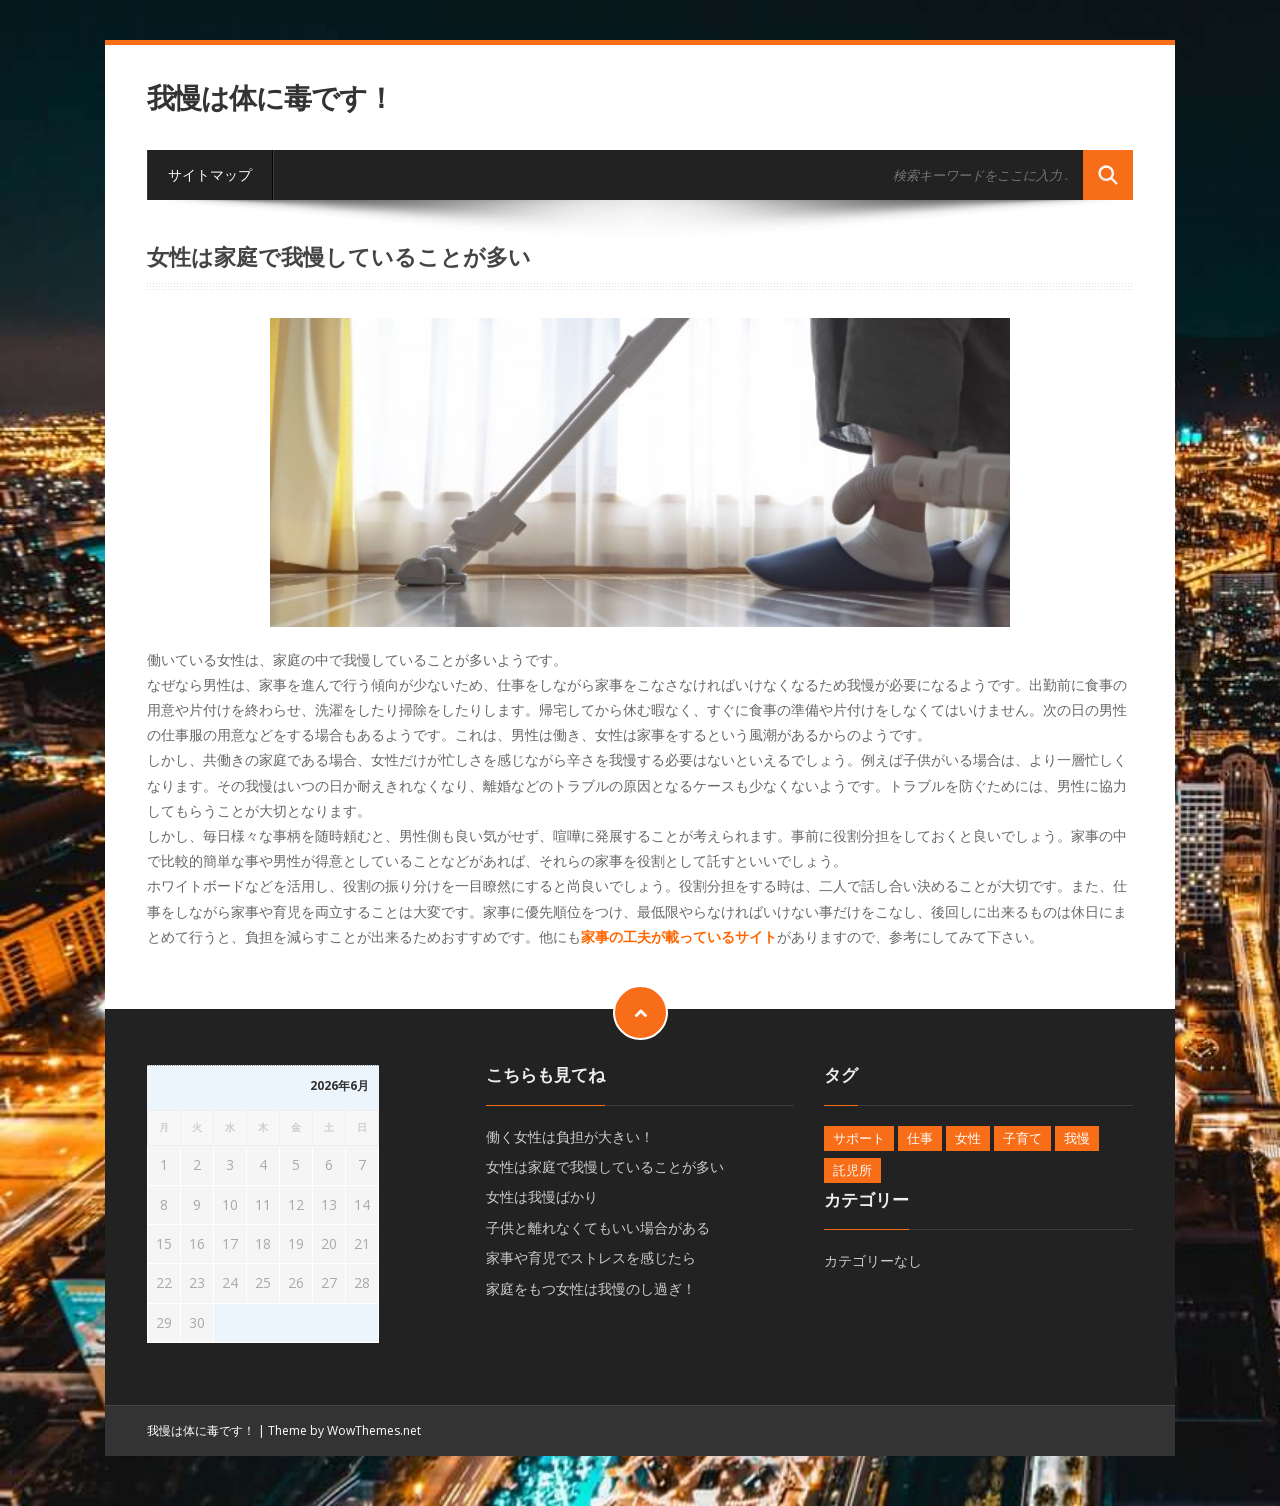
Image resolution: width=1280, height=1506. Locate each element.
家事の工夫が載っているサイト (679, 936)
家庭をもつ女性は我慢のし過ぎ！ (591, 1288)
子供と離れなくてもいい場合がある (598, 1227)
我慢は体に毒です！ (270, 97)
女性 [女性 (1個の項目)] (968, 1138)
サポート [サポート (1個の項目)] (859, 1138)
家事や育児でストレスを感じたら (591, 1257)
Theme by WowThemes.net (344, 1430)
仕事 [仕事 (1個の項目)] (920, 1138)
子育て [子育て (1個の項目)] (1022, 1138)
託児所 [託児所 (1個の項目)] (852, 1170)
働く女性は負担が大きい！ (570, 1136)
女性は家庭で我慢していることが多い (605, 1166)
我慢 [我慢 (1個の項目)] (1077, 1138)
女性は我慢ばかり (542, 1196)
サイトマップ (210, 174)
